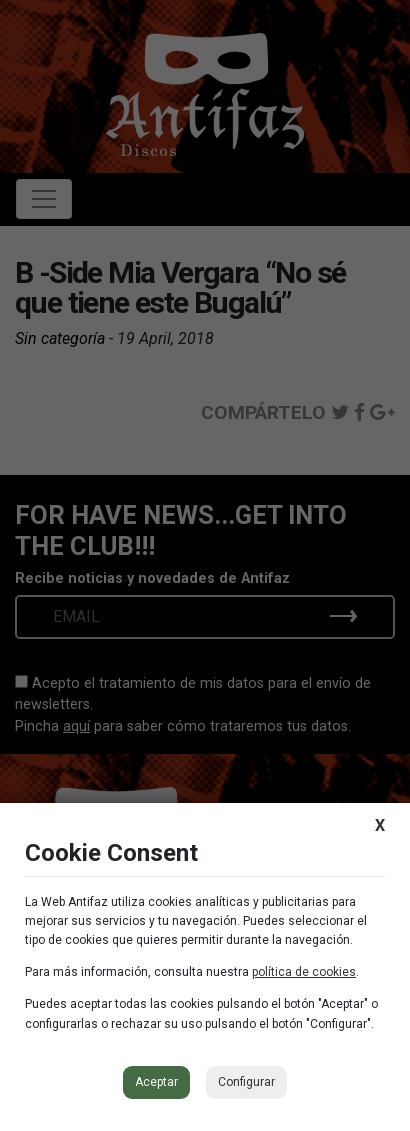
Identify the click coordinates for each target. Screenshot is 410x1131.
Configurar (246, 1082)
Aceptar (156, 1082)
